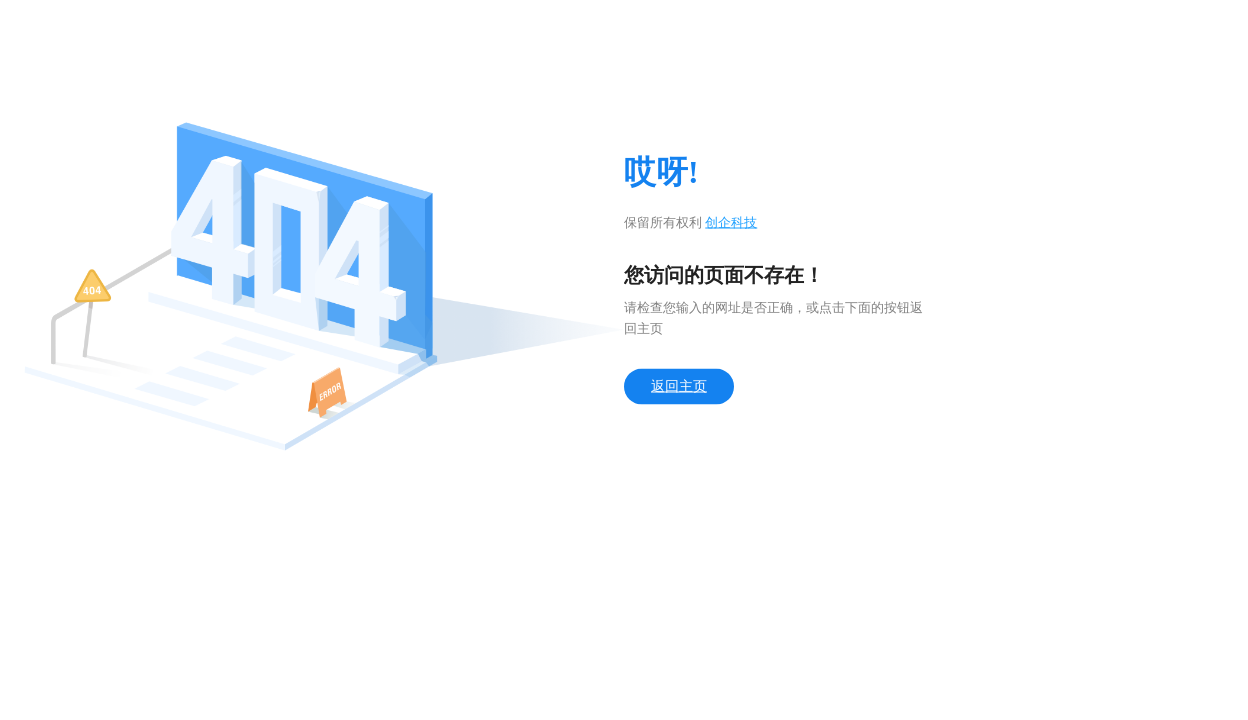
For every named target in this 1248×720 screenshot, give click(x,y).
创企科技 (731, 222)
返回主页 (679, 386)
